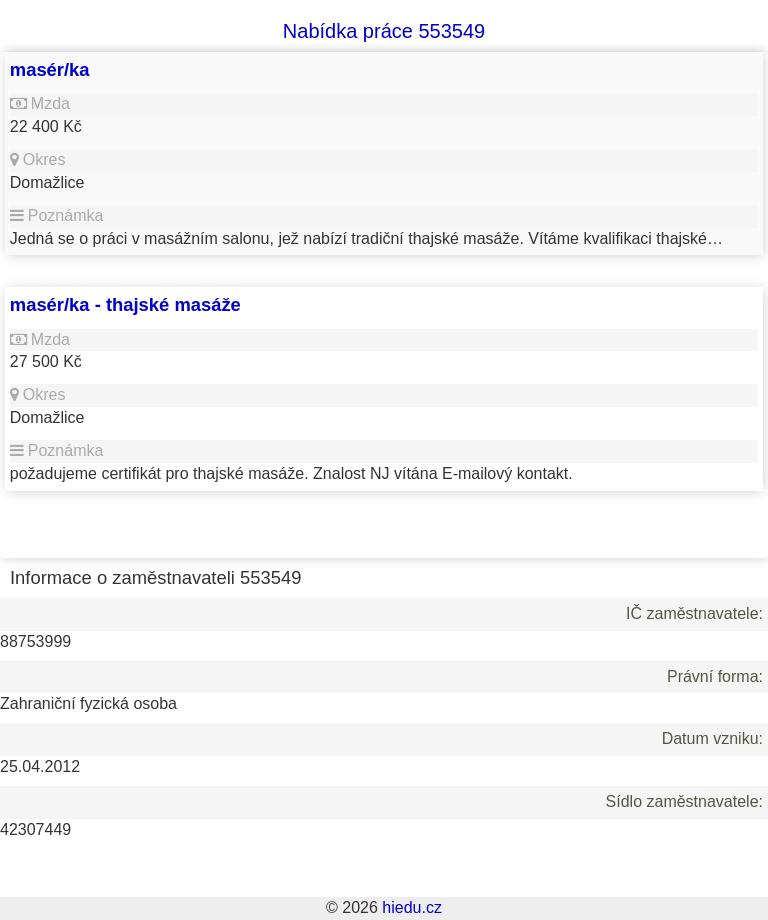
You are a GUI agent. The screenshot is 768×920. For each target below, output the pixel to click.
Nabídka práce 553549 (384, 31)
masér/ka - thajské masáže (125, 304)
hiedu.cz (412, 907)
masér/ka (50, 69)
